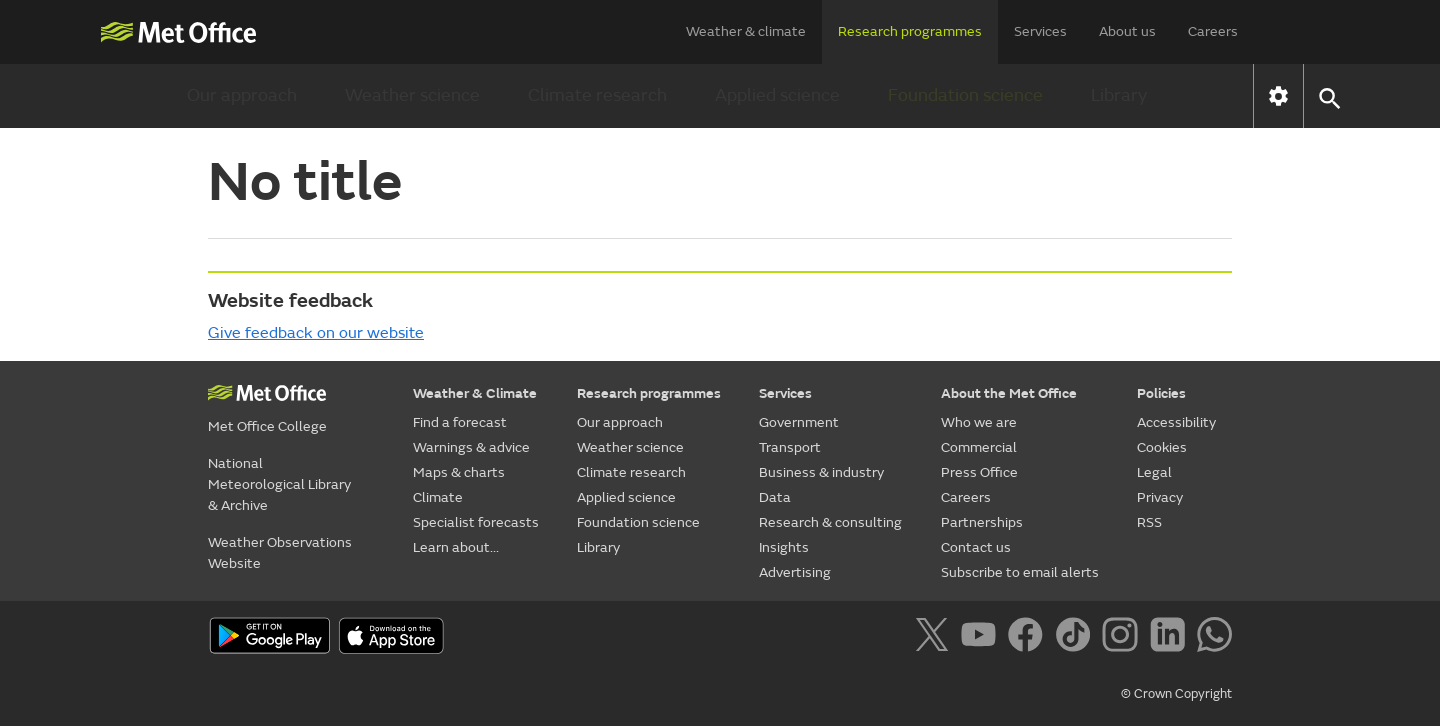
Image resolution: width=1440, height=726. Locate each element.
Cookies (1162, 447)
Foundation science (965, 95)
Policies (1161, 393)
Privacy (1160, 497)
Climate (438, 497)
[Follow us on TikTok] (1076, 638)
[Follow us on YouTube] (982, 638)
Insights (784, 547)
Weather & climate (746, 31)
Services (1040, 31)
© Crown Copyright (1176, 694)
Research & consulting (830, 522)
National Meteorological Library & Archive (279, 484)
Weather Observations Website (280, 553)
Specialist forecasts (476, 522)
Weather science (412, 95)
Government (799, 422)
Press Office (979, 472)
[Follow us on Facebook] (1029, 638)
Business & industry (821, 472)
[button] (1328, 96)
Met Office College (267, 426)
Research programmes (910, 31)
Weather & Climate (475, 393)
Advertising (795, 572)
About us (1127, 31)
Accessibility (1176, 422)
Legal (1154, 472)
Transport (790, 447)
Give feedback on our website (316, 333)
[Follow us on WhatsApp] (1214, 638)
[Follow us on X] (935, 638)
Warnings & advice (471, 447)
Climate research (597, 95)
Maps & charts (459, 472)
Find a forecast (460, 422)
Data (775, 497)
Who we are (979, 422)
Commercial (979, 447)
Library (1119, 95)
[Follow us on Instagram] (1123, 638)
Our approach (242, 95)
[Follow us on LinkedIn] (1171, 638)
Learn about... (456, 547)
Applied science (777, 95)
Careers (1213, 31)
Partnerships (982, 522)
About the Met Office (1009, 393)
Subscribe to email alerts (1020, 572)
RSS (1149, 522)
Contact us (976, 547)
